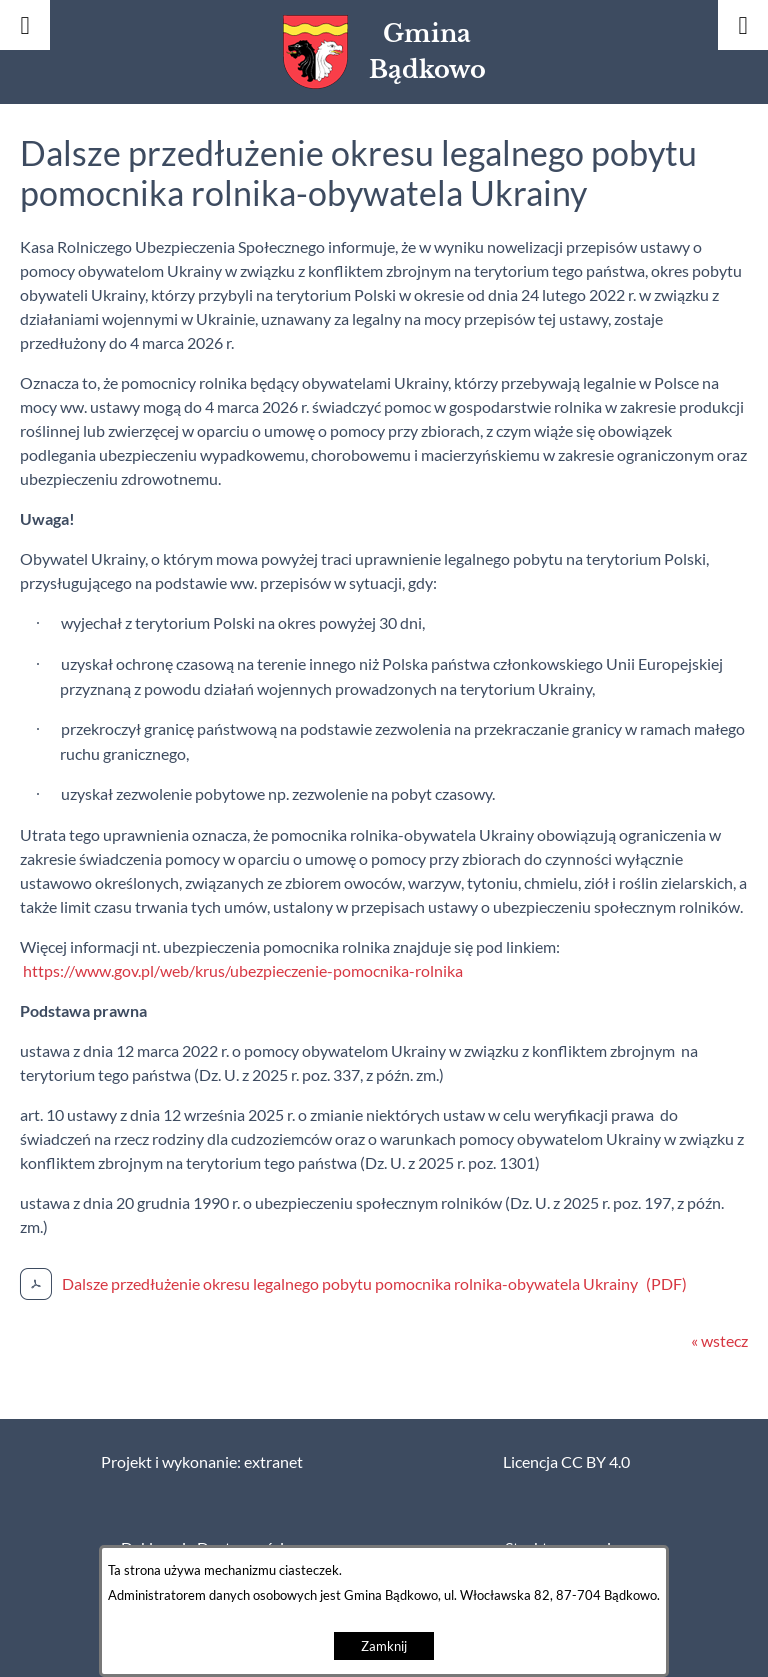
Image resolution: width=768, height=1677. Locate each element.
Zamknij (384, 1646)
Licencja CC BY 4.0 (566, 1462)
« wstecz (719, 1341)
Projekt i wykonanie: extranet (202, 1462)
